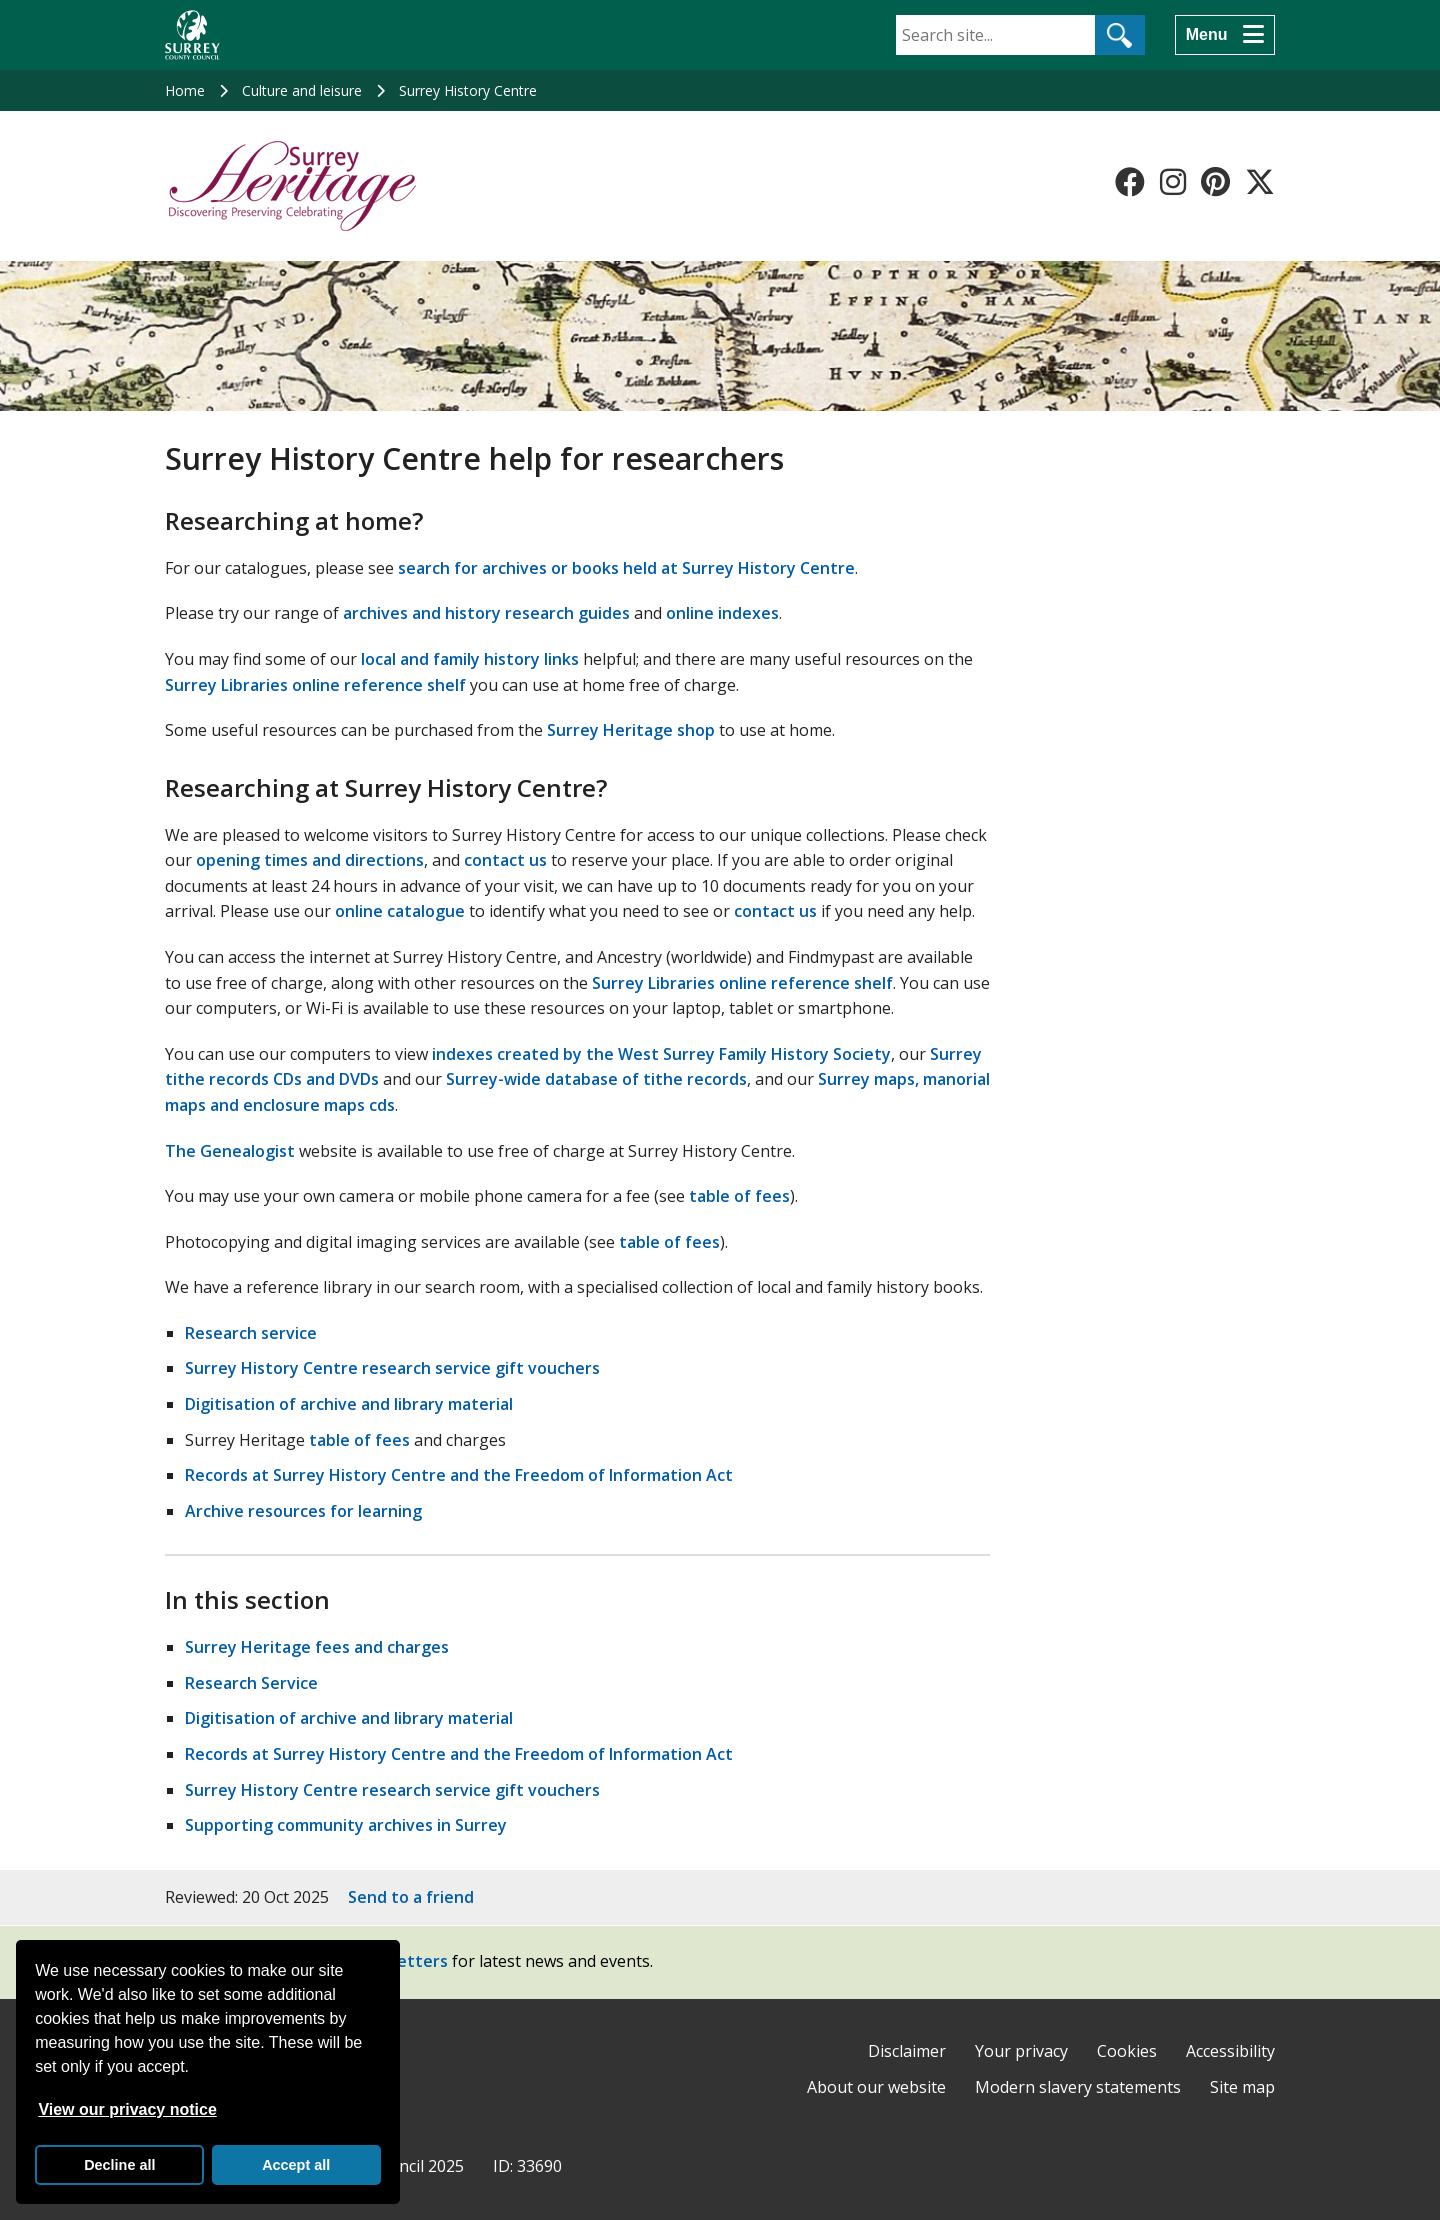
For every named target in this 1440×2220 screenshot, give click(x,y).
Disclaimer (907, 2051)
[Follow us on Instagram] (1173, 182)
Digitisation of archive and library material (349, 1404)
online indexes (722, 613)
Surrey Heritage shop (631, 730)
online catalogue (400, 911)
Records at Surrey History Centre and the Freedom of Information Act (459, 1475)
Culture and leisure (302, 90)
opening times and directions (310, 860)
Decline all (119, 2165)
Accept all (296, 2165)
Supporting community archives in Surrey (346, 1825)
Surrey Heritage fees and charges (317, 1647)
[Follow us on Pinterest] (1215, 182)
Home (185, 90)
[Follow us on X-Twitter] (1260, 182)
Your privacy (1021, 2051)
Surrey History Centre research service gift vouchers (392, 1368)
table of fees (739, 1196)
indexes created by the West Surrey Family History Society (661, 1054)
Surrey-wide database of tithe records (596, 1079)
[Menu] (1225, 35)
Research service (251, 1333)
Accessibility (1230, 2051)
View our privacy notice (127, 2109)
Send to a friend (411, 1897)
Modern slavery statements (1078, 2087)
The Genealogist (230, 1151)
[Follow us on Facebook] (1130, 182)
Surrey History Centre (468, 90)
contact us (505, 860)
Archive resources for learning (303, 1511)
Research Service (251, 1683)
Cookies (1127, 2051)
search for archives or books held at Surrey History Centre (626, 568)
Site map (1242, 2087)
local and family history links (470, 659)
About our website (876, 2087)
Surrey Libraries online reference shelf (315, 685)
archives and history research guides (486, 613)
